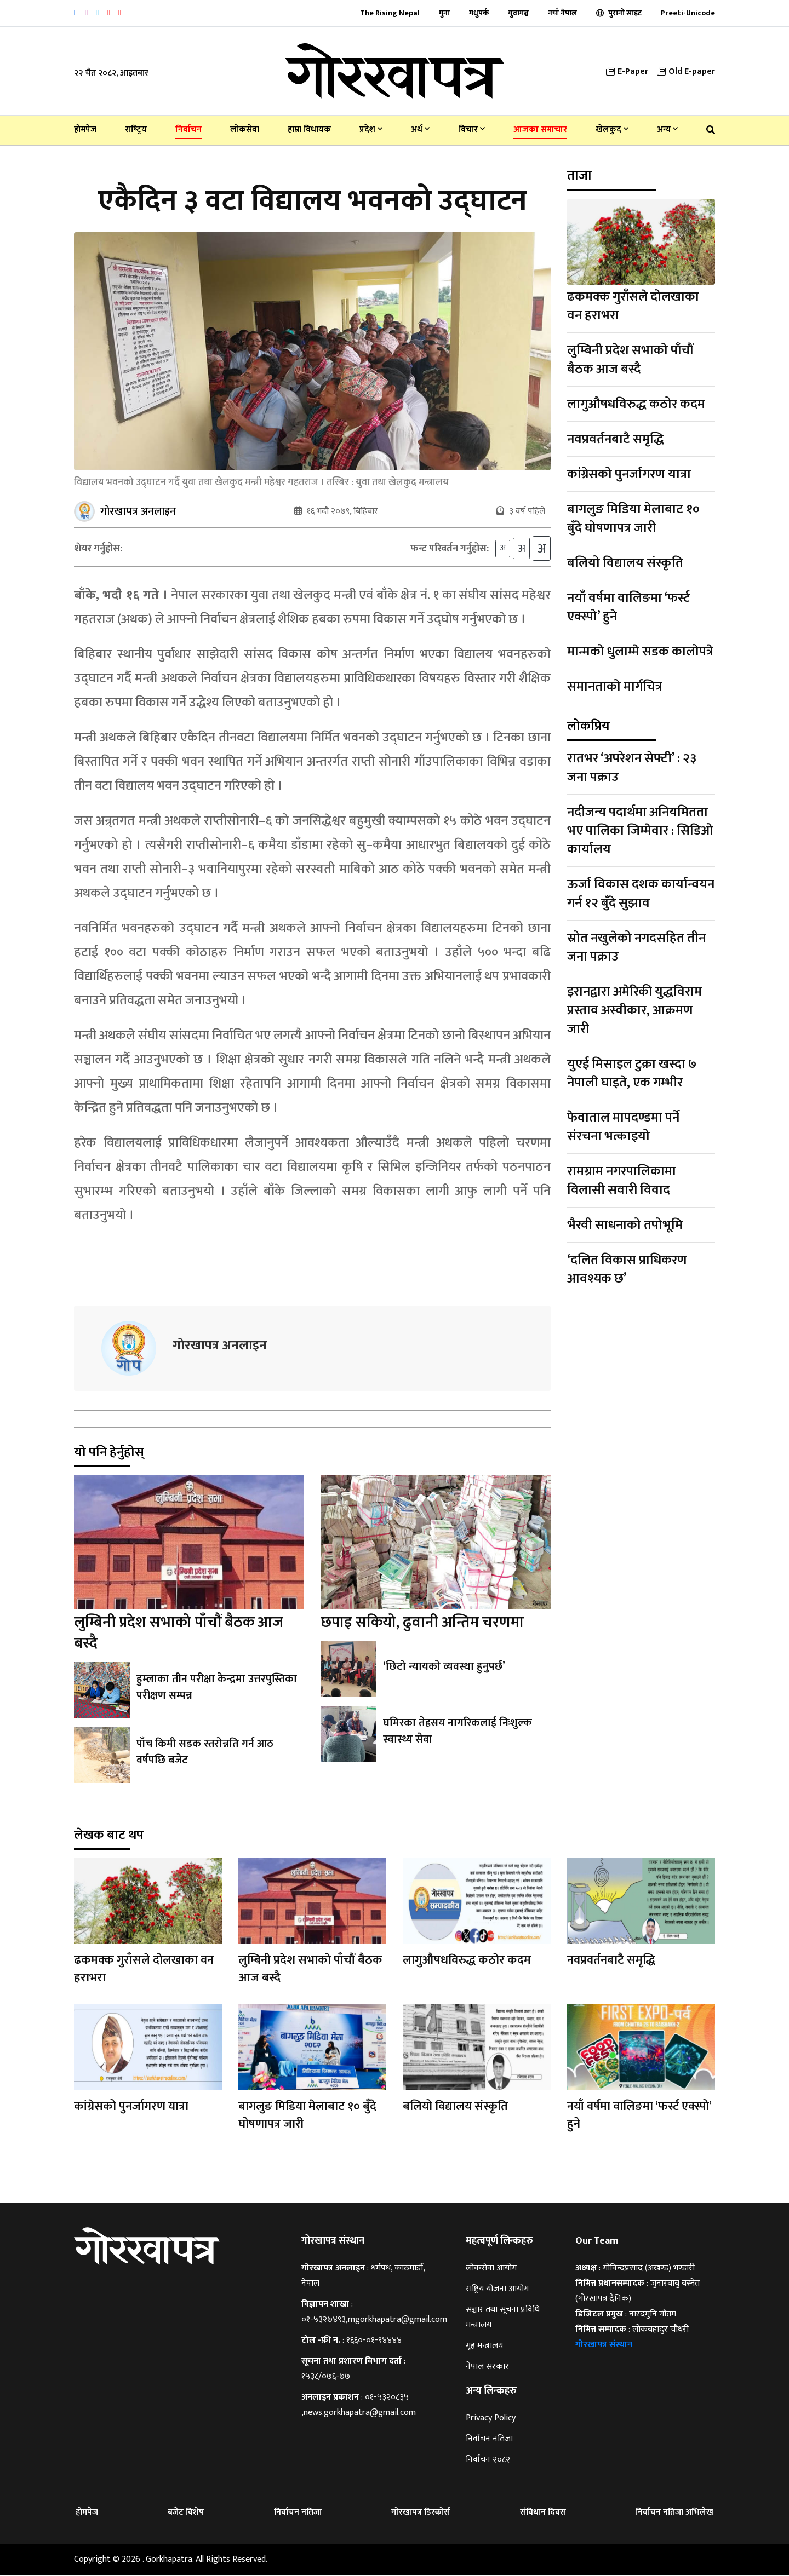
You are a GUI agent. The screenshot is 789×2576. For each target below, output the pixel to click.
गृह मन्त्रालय (484, 2346)
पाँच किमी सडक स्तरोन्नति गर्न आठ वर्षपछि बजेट (204, 1752)
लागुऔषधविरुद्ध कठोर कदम (636, 404)
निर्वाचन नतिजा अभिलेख (674, 2512)
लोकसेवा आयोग (491, 2268)
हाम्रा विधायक (309, 129)
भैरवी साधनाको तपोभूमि (625, 1225)
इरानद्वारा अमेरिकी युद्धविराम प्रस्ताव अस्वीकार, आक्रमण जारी (634, 1010)
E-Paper (627, 71)
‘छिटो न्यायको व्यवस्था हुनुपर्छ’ (444, 1667)
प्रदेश (370, 129)
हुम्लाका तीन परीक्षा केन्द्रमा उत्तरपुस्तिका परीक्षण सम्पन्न (216, 1687)
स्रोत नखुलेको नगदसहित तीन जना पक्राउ (636, 947)
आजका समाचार (540, 129)
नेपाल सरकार (487, 2367)
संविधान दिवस (543, 2512)
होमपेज (85, 129)
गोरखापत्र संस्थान (603, 2345)
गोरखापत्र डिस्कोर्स (420, 2512)
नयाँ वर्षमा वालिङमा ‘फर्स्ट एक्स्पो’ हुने (628, 607)
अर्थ (420, 129)
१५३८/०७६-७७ (325, 2377)
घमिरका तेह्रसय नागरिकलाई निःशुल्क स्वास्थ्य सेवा (457, 1731)
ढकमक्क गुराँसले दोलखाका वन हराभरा (633, 306)
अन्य (667, 129)
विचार (472, 129)
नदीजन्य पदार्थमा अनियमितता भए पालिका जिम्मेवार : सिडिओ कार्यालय (640, 830)
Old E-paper (686, 71)
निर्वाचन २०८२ (488, 2460)
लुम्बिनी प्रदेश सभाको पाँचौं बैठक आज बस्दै (178, 1633)
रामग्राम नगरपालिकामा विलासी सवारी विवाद (621, 1180)
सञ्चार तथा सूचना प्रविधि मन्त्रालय (503, 2318)
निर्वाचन (188, 129)
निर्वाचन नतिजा (489, 2439)
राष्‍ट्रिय (136, 129)
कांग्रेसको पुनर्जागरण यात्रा (629, 474)
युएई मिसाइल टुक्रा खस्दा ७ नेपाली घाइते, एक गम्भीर (631, 1073)
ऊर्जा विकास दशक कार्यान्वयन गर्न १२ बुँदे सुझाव (640, 893)
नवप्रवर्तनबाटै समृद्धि (615, 439)
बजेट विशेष (186, 2512)
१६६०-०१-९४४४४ (374, 2340)
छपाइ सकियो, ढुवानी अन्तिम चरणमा (422, 1623)
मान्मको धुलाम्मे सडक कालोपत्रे (640, 652)
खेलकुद (612, 129)
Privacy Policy (491, 2418)
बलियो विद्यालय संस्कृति (625, 563)
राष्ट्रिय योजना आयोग (497, 2289)
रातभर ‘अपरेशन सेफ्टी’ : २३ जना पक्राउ (631, 768)
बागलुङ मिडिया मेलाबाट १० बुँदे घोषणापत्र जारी (633, 518)
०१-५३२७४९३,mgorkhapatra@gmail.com (374, 2320)
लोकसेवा (244, 129)
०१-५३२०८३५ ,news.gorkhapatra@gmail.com (358, 2405)
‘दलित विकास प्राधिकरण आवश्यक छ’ (627, 1269)
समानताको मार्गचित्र (614, 687)
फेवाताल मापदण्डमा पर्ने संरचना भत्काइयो (623, 1127)
